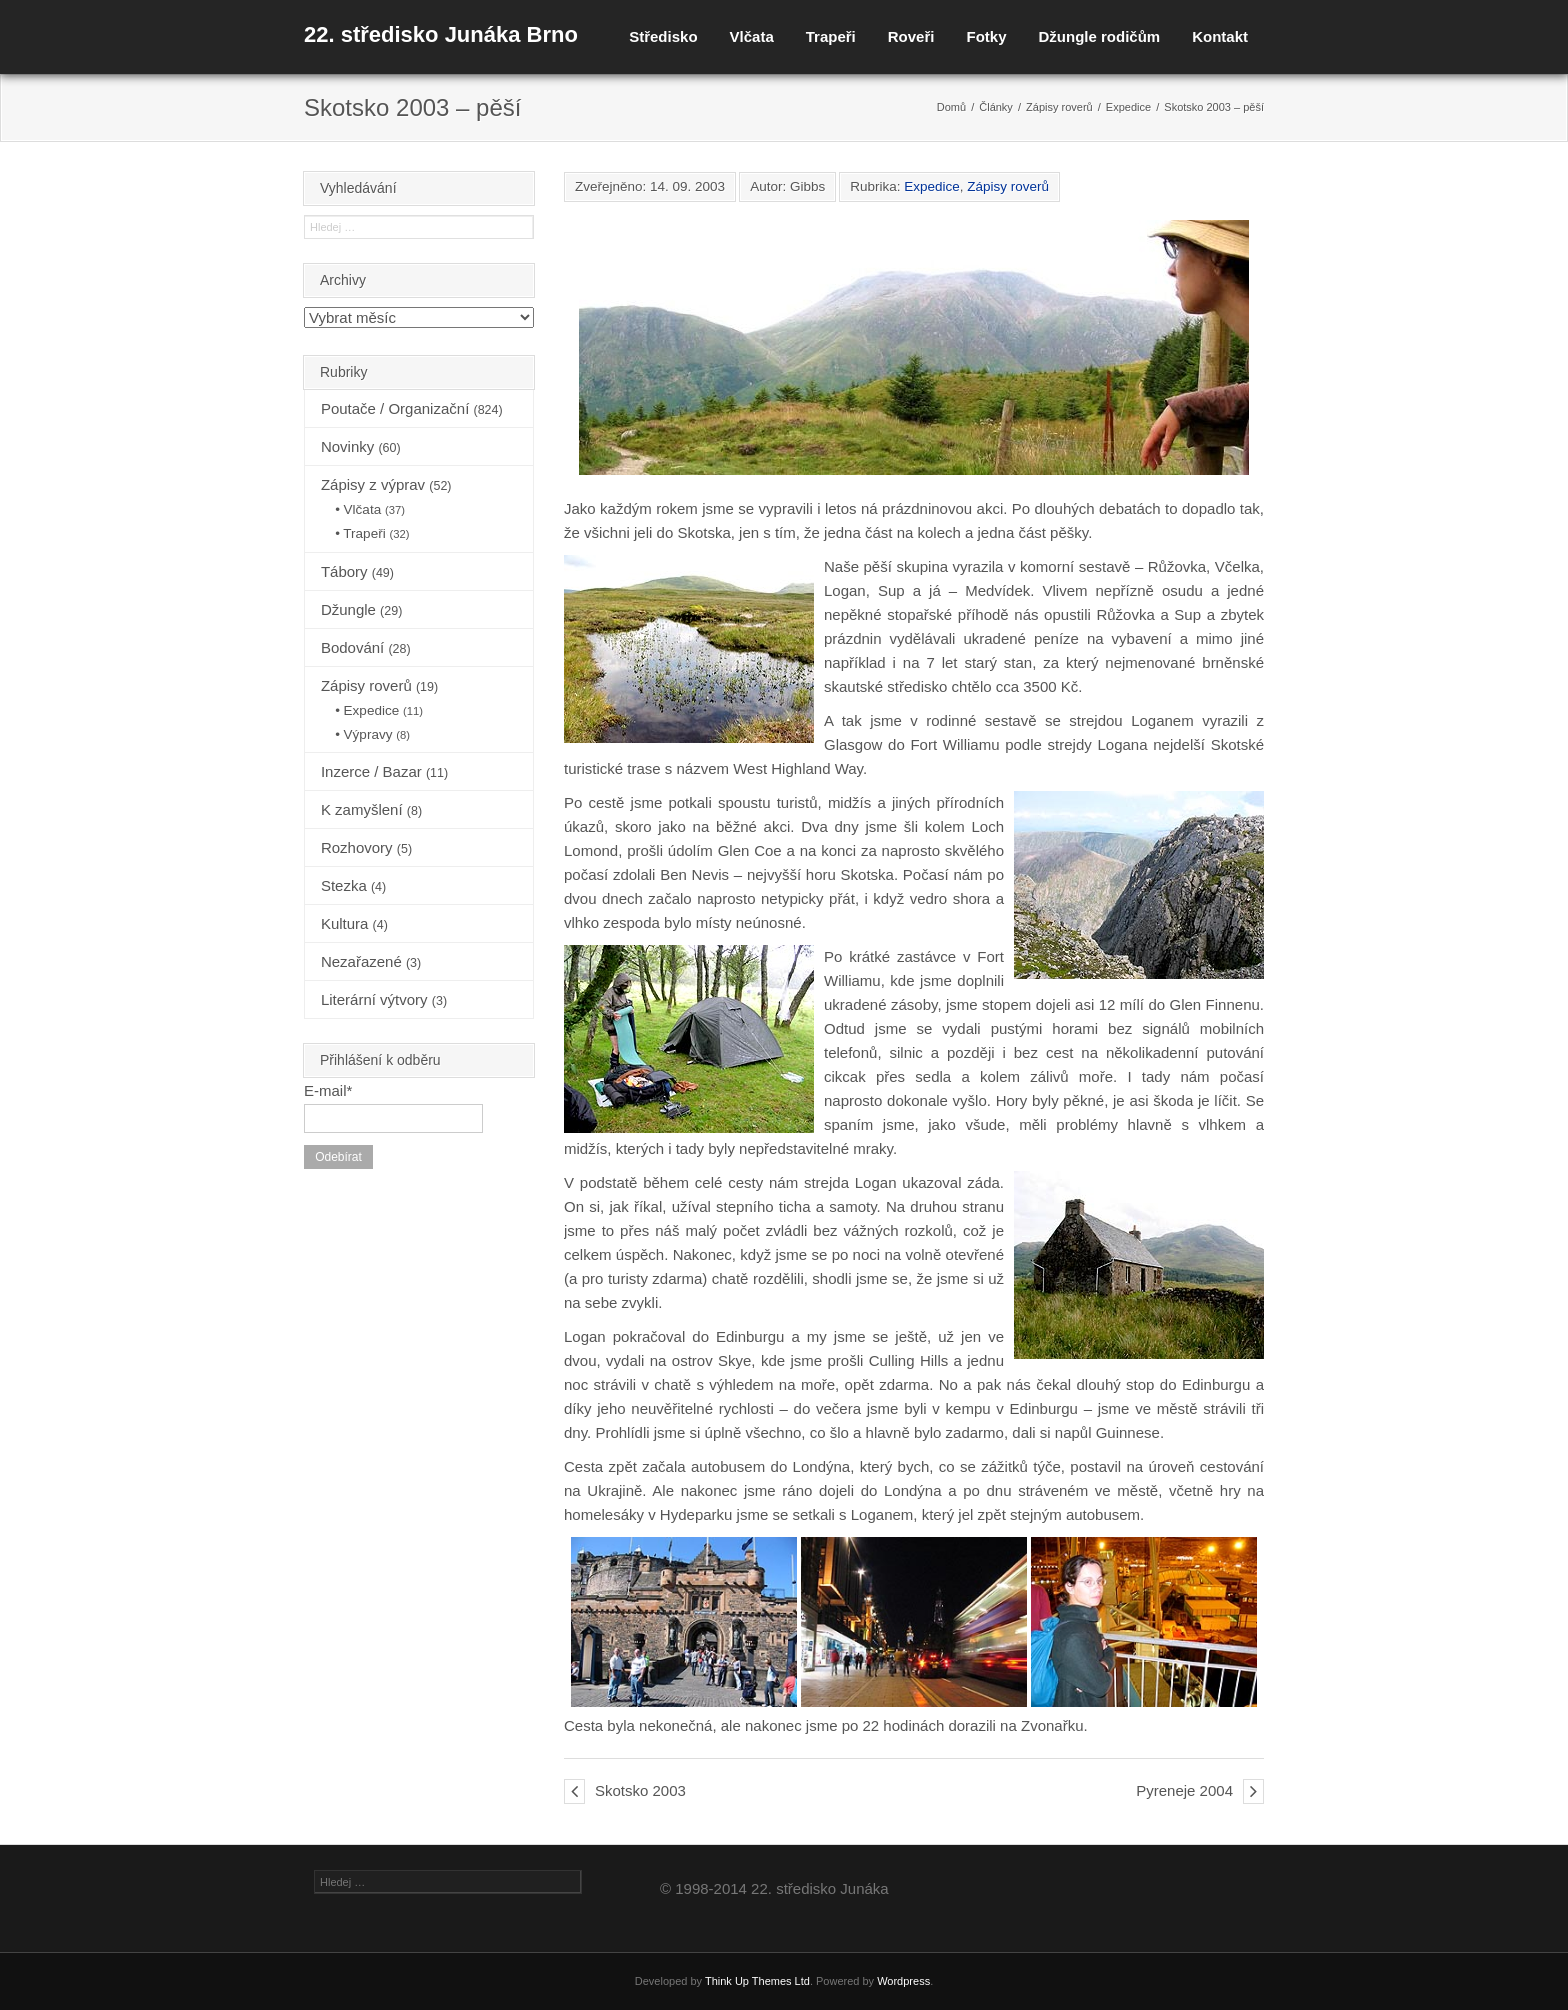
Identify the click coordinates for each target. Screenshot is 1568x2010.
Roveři (911, 36)
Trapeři (831, 36)
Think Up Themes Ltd (757, 1981)
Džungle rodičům (1099, 36)
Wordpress (903, 1981)
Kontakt (1220, 36)
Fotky (986, 36)
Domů (951, 107)
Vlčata (752, 36)
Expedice (1128, 107)
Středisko (663, 36)
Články (996, 107)
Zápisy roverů (1059, 107)
